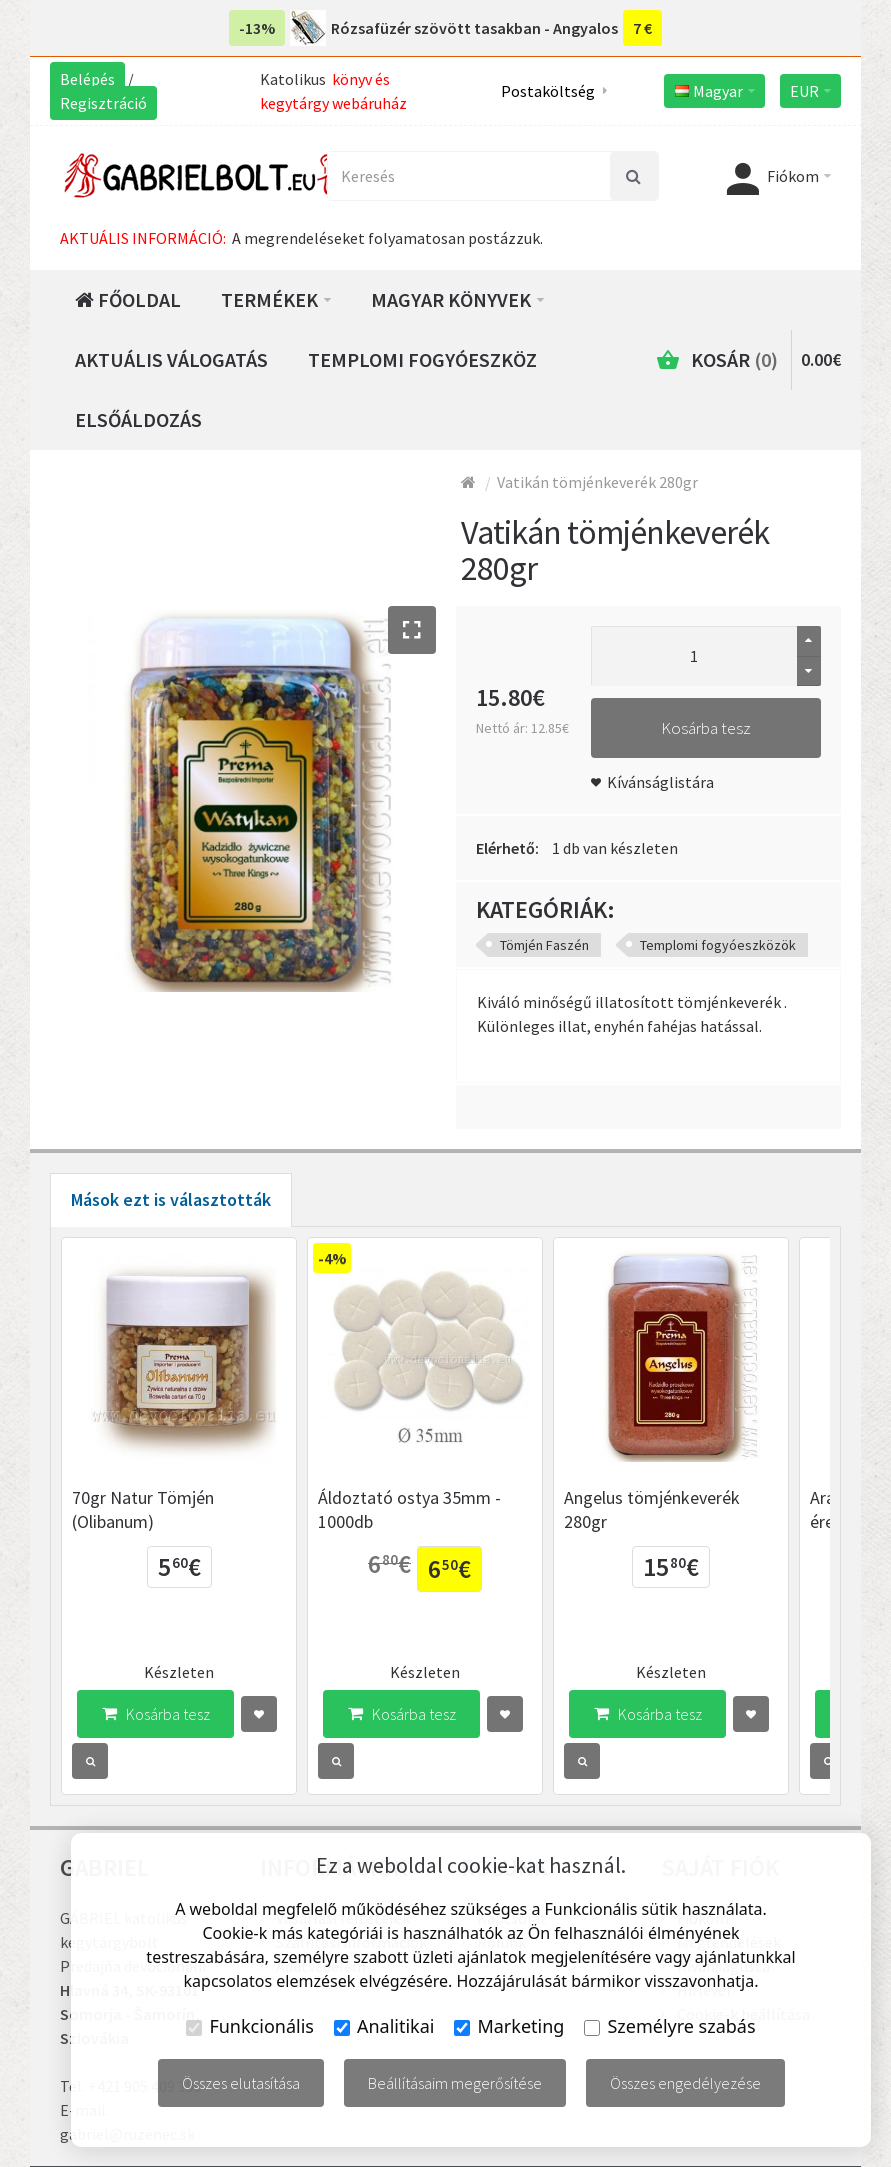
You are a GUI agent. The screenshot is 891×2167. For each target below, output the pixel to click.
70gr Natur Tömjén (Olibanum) (143, 1523)
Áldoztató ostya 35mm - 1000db (423, 1523)
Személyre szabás (669, 2026)
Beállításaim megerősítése (455, 2083)
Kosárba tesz (706, 728)
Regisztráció (103, 103)
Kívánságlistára (660, 782)
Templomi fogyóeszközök (718, 945)
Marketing (509, 2026)
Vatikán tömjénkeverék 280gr (597, 482)
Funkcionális (250, 2026)
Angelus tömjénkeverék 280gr (705, 1511)
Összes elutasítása (241, 2083)
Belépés (87, 79)
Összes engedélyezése (685, 2083)
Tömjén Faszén (544, 945)
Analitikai (384, 2026)
